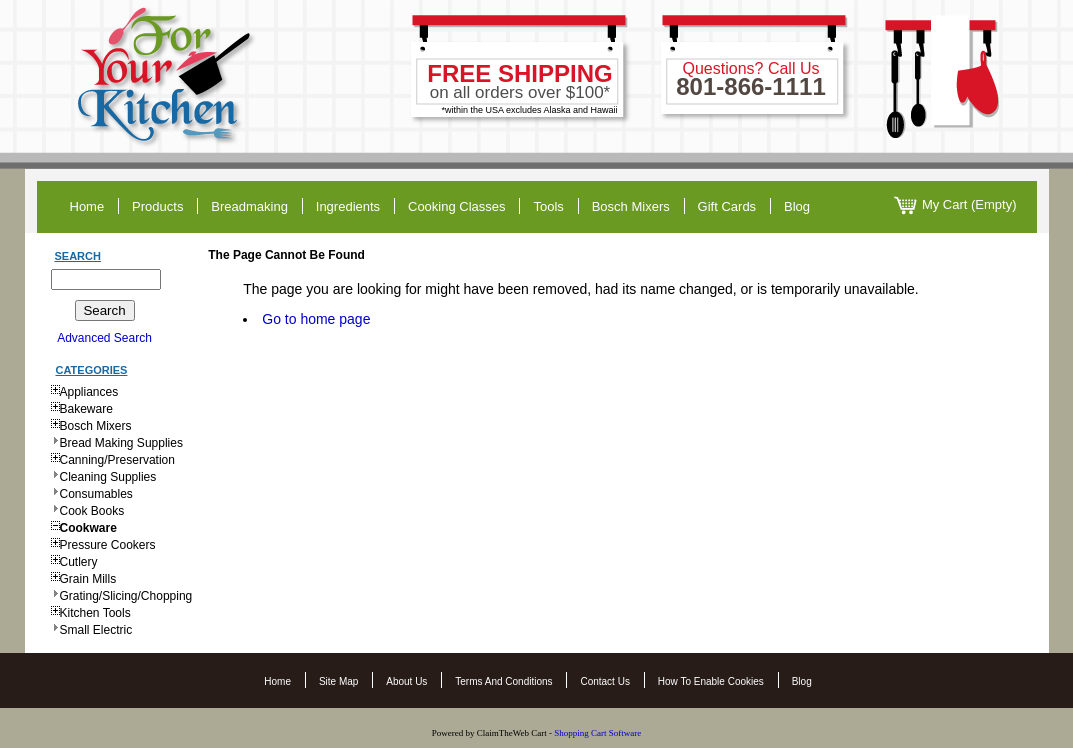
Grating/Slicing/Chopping (126, 596)
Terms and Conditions (503, 681)
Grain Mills (88, 579)
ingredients (348, 206)
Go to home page (316, 319)
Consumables (96, 494)
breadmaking (249, 206)
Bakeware (86, 409)
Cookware (88, 528)
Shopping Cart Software (598, 733)
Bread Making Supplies (121, 443)
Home (277, 681)
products (157, 206)
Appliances (89, 392)
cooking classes (457, 206)
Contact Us (604, 681)
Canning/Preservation (117, 460)
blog (797, 206)
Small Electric (96, 630)
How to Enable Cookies (711, 681)
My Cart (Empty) (955, 205)
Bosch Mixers (631, 206)
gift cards (727, 206)
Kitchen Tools (95, 613)
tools (548, 206)
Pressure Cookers (108, 545)
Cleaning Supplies (108, 477)
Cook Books (92, 511)
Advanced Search (104, 338)
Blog (802, 681)
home (87, 206)
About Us (406, 681)
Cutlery (79, 562)
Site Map (338, 681)
